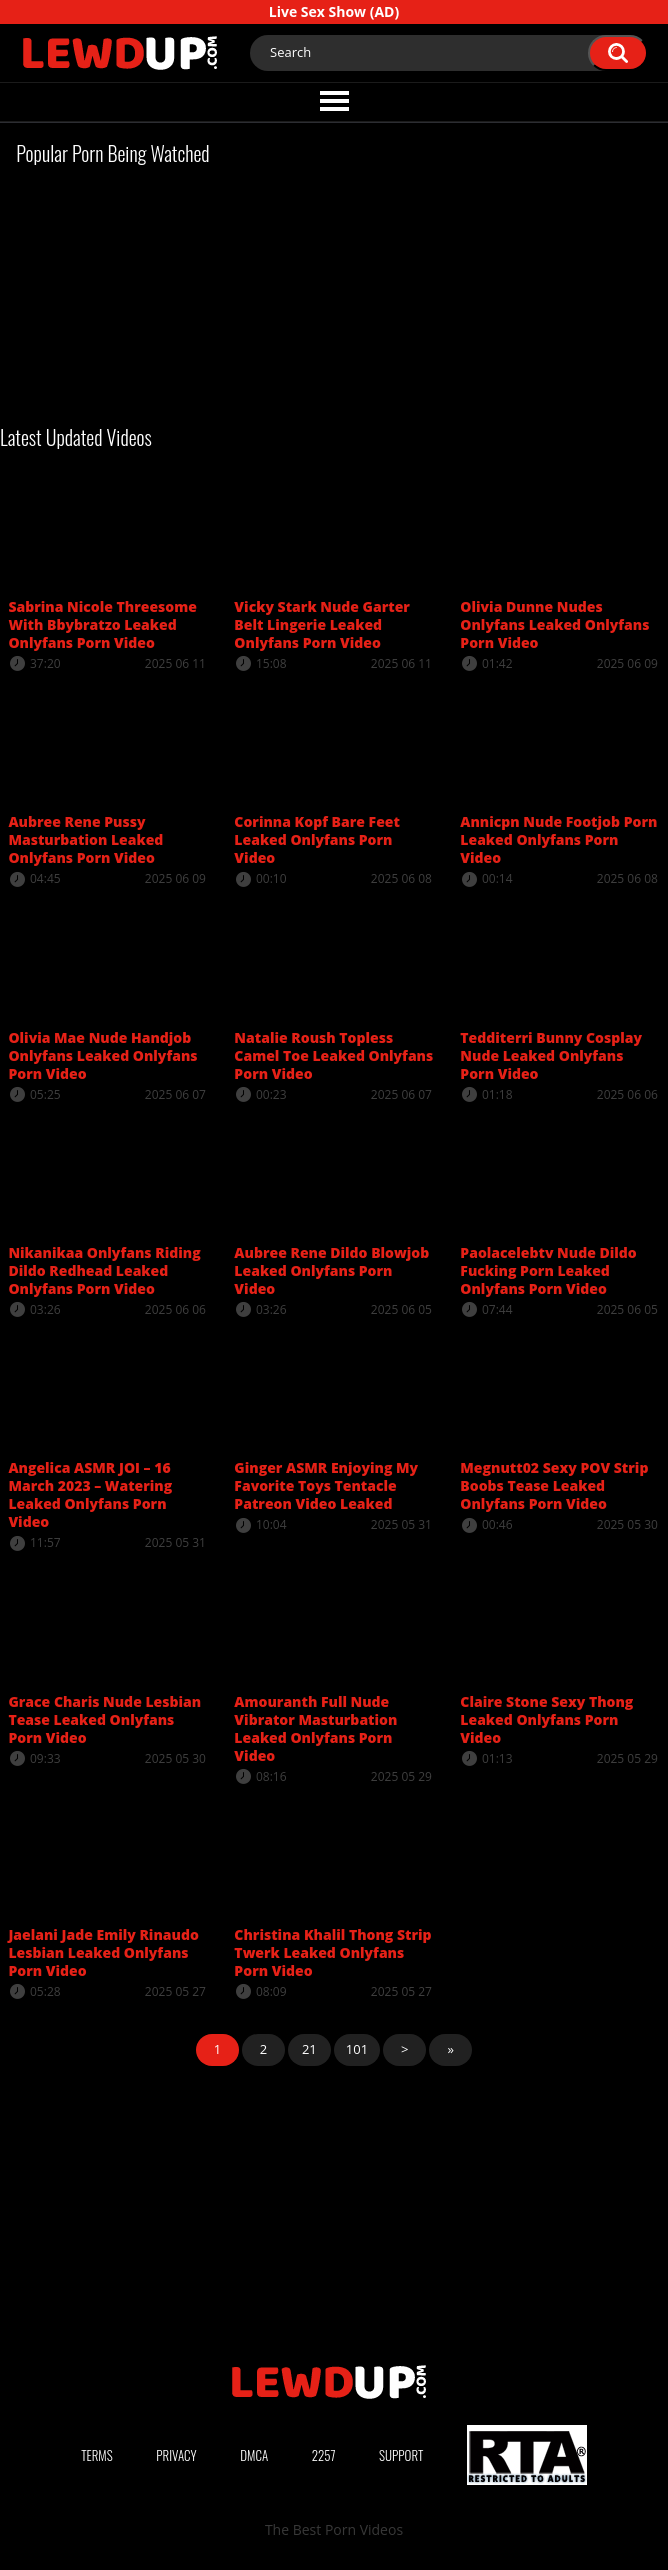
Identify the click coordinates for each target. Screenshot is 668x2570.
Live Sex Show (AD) (334, 11)
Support (401, 2455)
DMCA (254, 2455)
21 (309, 2049)
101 (357, 2049)
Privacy (176, 2455)
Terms (97, 2455)
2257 (324, 2455)
